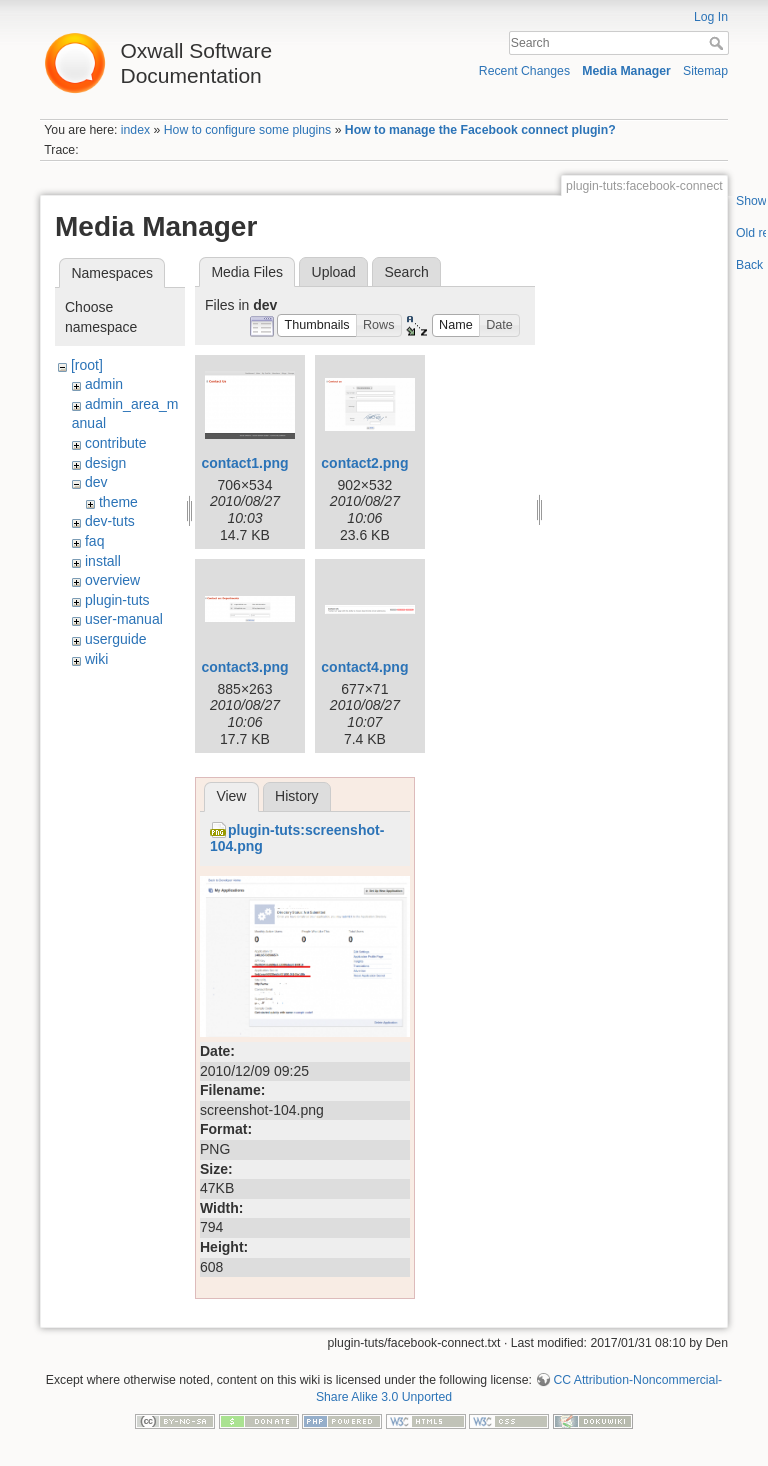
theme (118, 502)
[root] (87, 365)
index (135, 130)
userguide (116, 639)
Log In (711, 17)
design (105, 463)
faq (94, 541)
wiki (96, 659)
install (103, 561)
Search (718, 43)
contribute (115, 443)
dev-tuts (110, 521)
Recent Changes (524, 71)
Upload (334, 272)
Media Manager (626, 71)
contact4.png (364, 667)
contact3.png (244, 667)
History (297, 796)
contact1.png (244, 463)
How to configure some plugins (248, 130)
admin (104, 384)
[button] (317, 325)
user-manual (124, 619)
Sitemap (705, 71)
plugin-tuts (117, 600)
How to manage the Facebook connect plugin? (480, 130)
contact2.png (364, 463)
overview (112, 580)
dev (96, 482)
